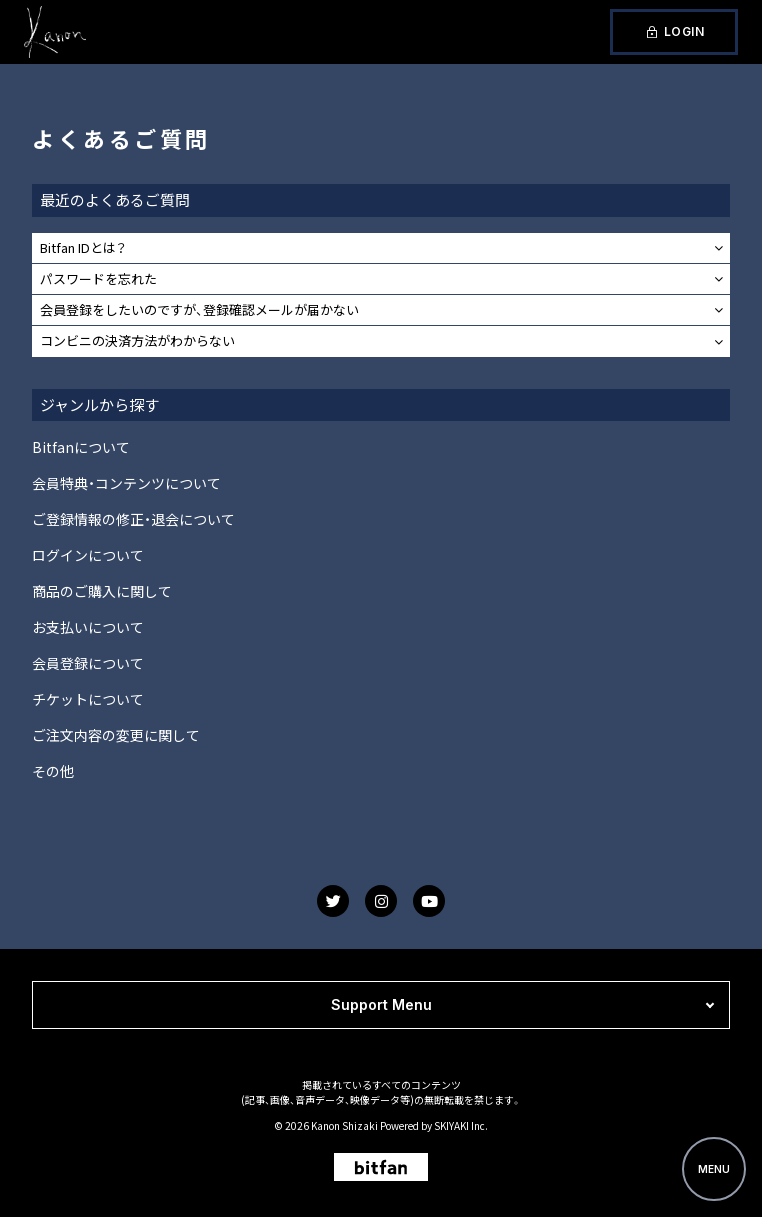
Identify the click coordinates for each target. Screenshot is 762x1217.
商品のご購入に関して (102, 591)
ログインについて (88, 555)
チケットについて (88, 699)
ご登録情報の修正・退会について (133, 519)
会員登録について (88, 663)
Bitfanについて (81, 447)
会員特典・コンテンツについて (126, 483)
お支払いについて (88, 627)
